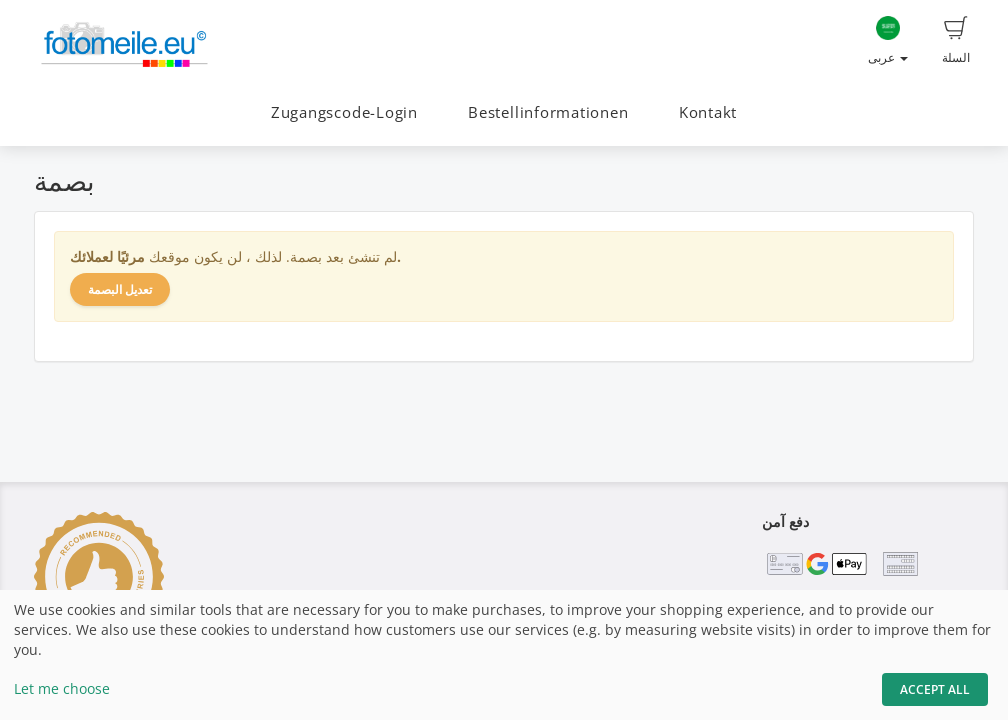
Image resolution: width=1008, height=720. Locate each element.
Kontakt (708, 112)
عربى (888, 41)
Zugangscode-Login (344, 112)
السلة (956, 41)
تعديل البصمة (120, 289)
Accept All (935, 689)
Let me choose (62, 688)
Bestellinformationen (548, 112)
